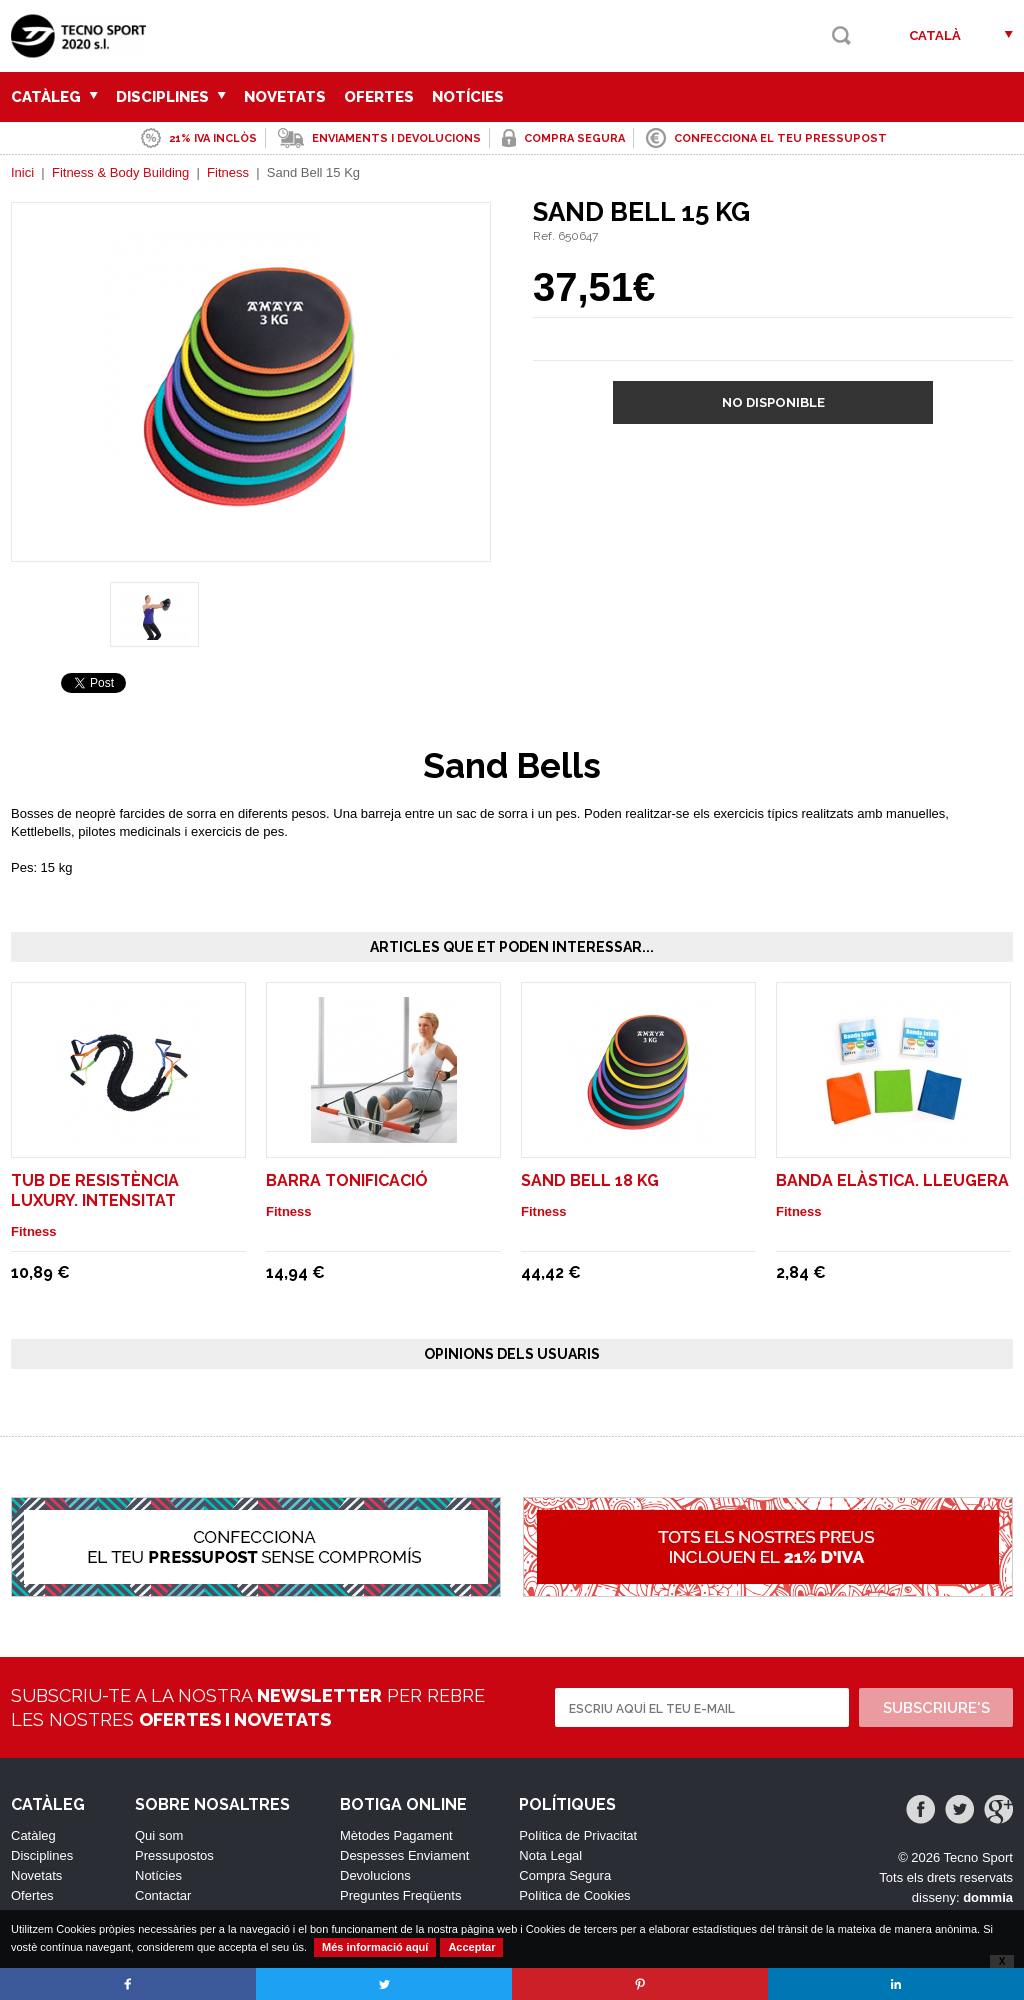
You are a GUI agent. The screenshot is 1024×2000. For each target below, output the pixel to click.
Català (935, 35)
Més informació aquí (375, 1947)
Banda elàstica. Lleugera (892, 1180)
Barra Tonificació (347, 1180)
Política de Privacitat (578, 1835)
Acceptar (471, 1947)
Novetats (285, 97)
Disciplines (171, 97)
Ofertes (379, 97)
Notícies (468, 97)
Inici (22, 172)
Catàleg (54, 97)
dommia (988, 1897)
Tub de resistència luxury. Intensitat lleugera (95, 1200)
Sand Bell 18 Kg (590, 1180)
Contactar (163, 1895)
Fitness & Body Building (120, 172)
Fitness (228, 172)
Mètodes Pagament (396, 1835)
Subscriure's (936, 1708)
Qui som (159, 1835)
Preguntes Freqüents (400, 1895)
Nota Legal (550, 1855)
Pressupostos (174, 1855)
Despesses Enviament (404, 1855)
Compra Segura (565, 1875)
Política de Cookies (574, 1895)
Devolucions (375, 1875)
